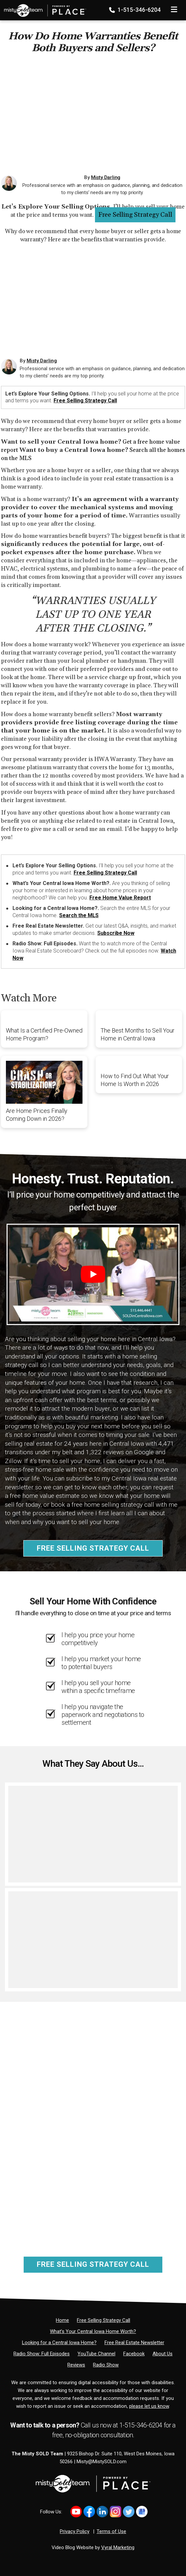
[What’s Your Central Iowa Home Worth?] (93, 2331)
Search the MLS (79, 915)
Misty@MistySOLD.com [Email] (102, 2462)
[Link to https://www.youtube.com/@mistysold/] (76, 2511)
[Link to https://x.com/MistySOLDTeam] (128, 2511)
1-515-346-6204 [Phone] (135, 10)
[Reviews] (76, 2365)
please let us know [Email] (149, 2406)
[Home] (43, 8)
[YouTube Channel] (96, 2354)
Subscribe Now (115, 933)
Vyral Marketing (117, 2547)
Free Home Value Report (120, 898)
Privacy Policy (74, 2531)
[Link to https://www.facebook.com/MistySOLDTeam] (89, 2511)
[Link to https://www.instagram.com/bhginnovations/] (115, 2511)
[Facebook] (134, 2354)
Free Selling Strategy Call (135, 215)
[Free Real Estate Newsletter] (134, 2342)
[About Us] (162, 2354)
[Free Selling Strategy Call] (103, 2320)
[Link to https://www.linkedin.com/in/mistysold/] (102, 2511)
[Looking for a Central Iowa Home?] (59, 2342)
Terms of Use (111, 2531)
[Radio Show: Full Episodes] (41, 2354)
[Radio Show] (106, 2365)
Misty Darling (105, 177)
